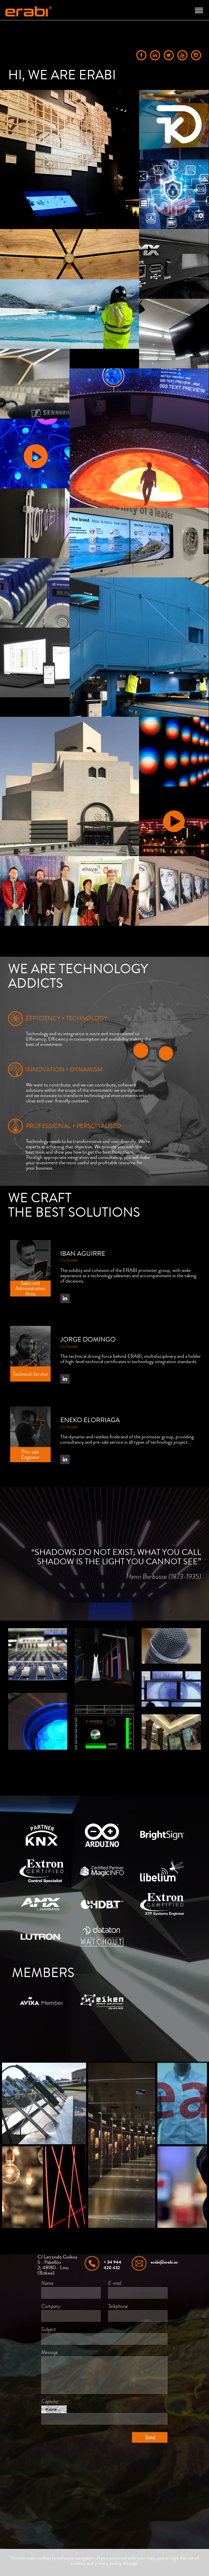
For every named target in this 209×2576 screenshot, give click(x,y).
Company (51, 2305)
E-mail (114, 2282)
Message (49, 2351)
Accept (131, 2563)
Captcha (49, 2401)
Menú (199, 10)
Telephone (118, 2305)
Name (47, 2282)
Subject (48, 2328)
